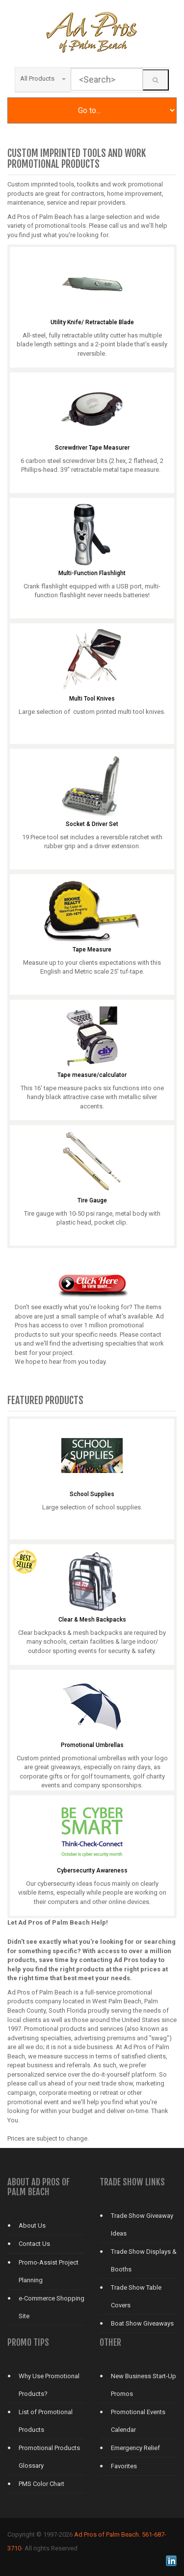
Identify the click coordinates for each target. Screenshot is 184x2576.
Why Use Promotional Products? (49, 2384)
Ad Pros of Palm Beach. (107, 2534)
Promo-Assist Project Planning (49, 2271)
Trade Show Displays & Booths (144, 2260)
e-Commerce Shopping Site (51, 2307)
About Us (32, 2225)
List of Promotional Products (46, 2420)
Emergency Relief (135, 2448)
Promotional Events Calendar (138, 2420)
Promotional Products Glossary (49, 2456)
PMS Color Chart (41, 2483)
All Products (43, 78)
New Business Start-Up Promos (143, 2384)
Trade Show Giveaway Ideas (142, 2224)
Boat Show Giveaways (142, 2323)
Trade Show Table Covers (136, 2296)
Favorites (124, 2466)
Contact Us (34, 2243)
